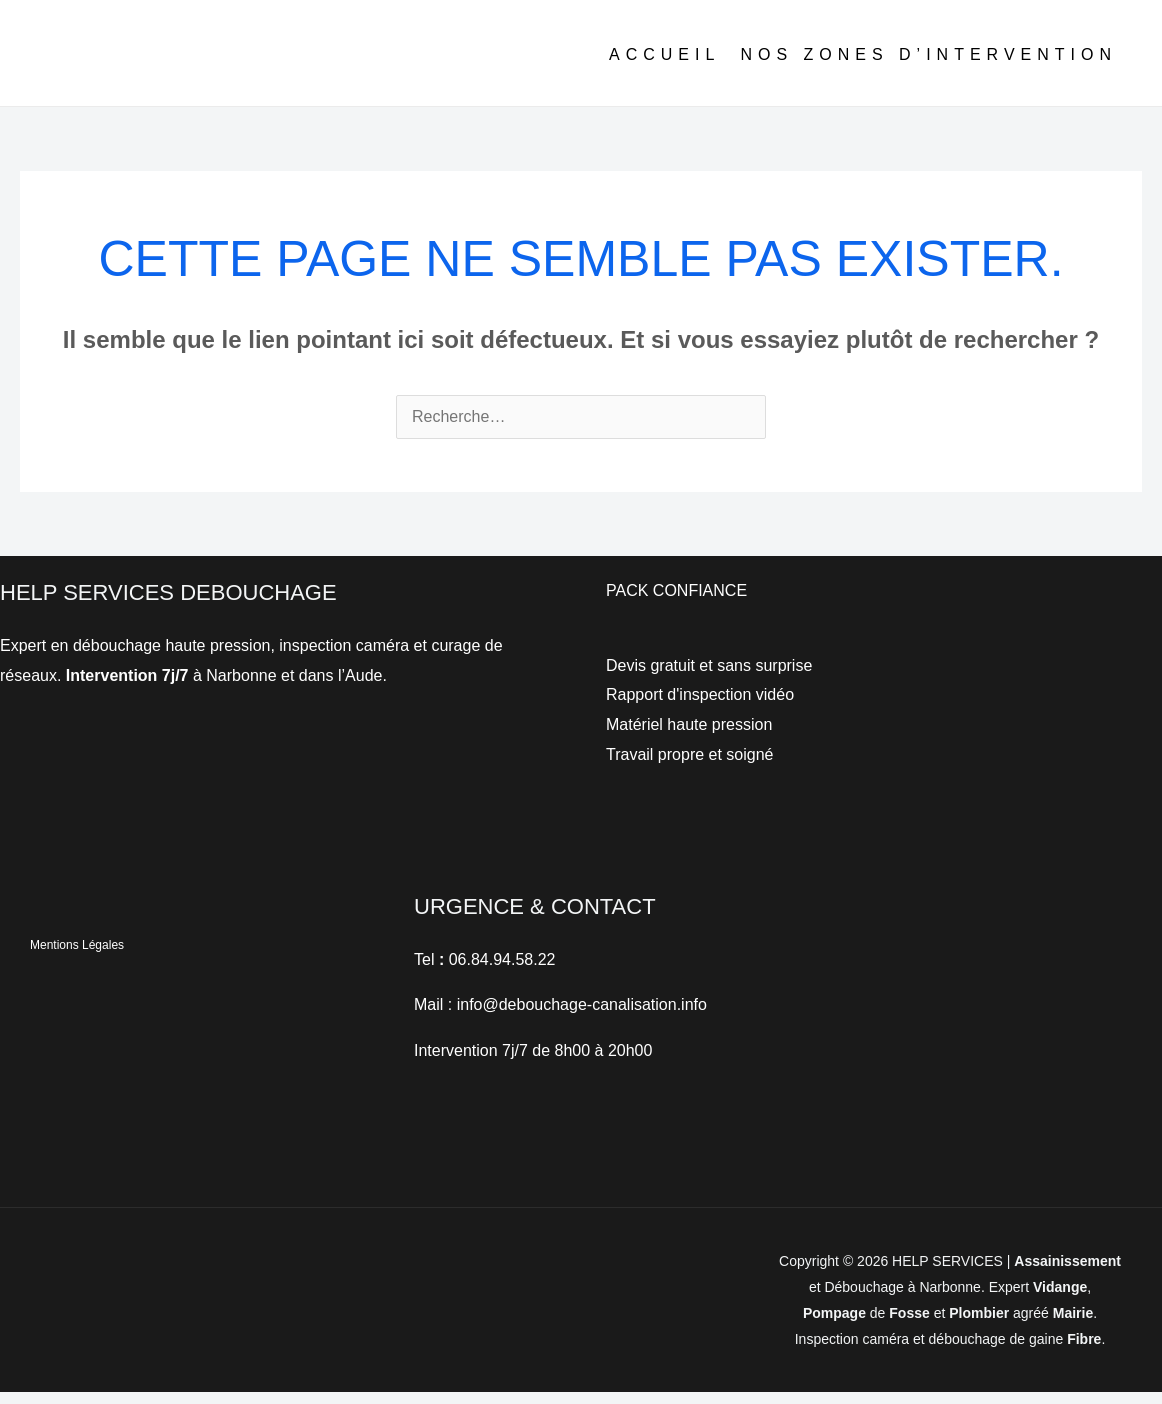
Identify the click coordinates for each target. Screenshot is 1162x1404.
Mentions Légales (77, 957)
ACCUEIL (664, 65)
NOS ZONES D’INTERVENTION (928, 65)
